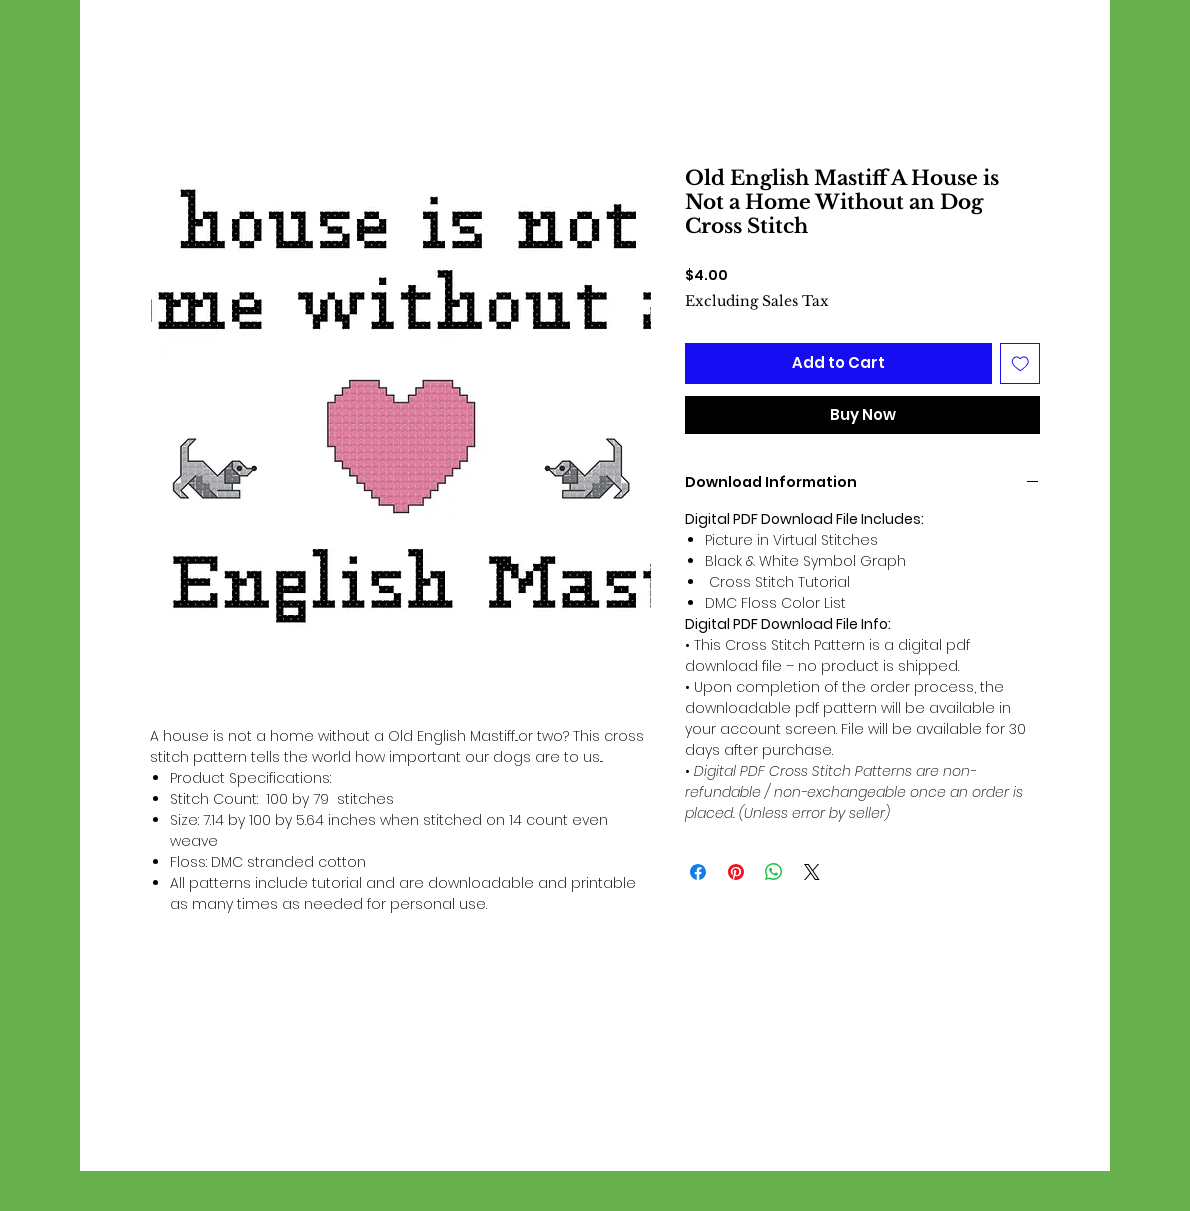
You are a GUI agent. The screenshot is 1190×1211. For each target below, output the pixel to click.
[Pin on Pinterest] (736, 872)
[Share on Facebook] (698, 872)
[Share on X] (812, 872)
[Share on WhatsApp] (774, 872)
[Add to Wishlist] (1020, 363)
